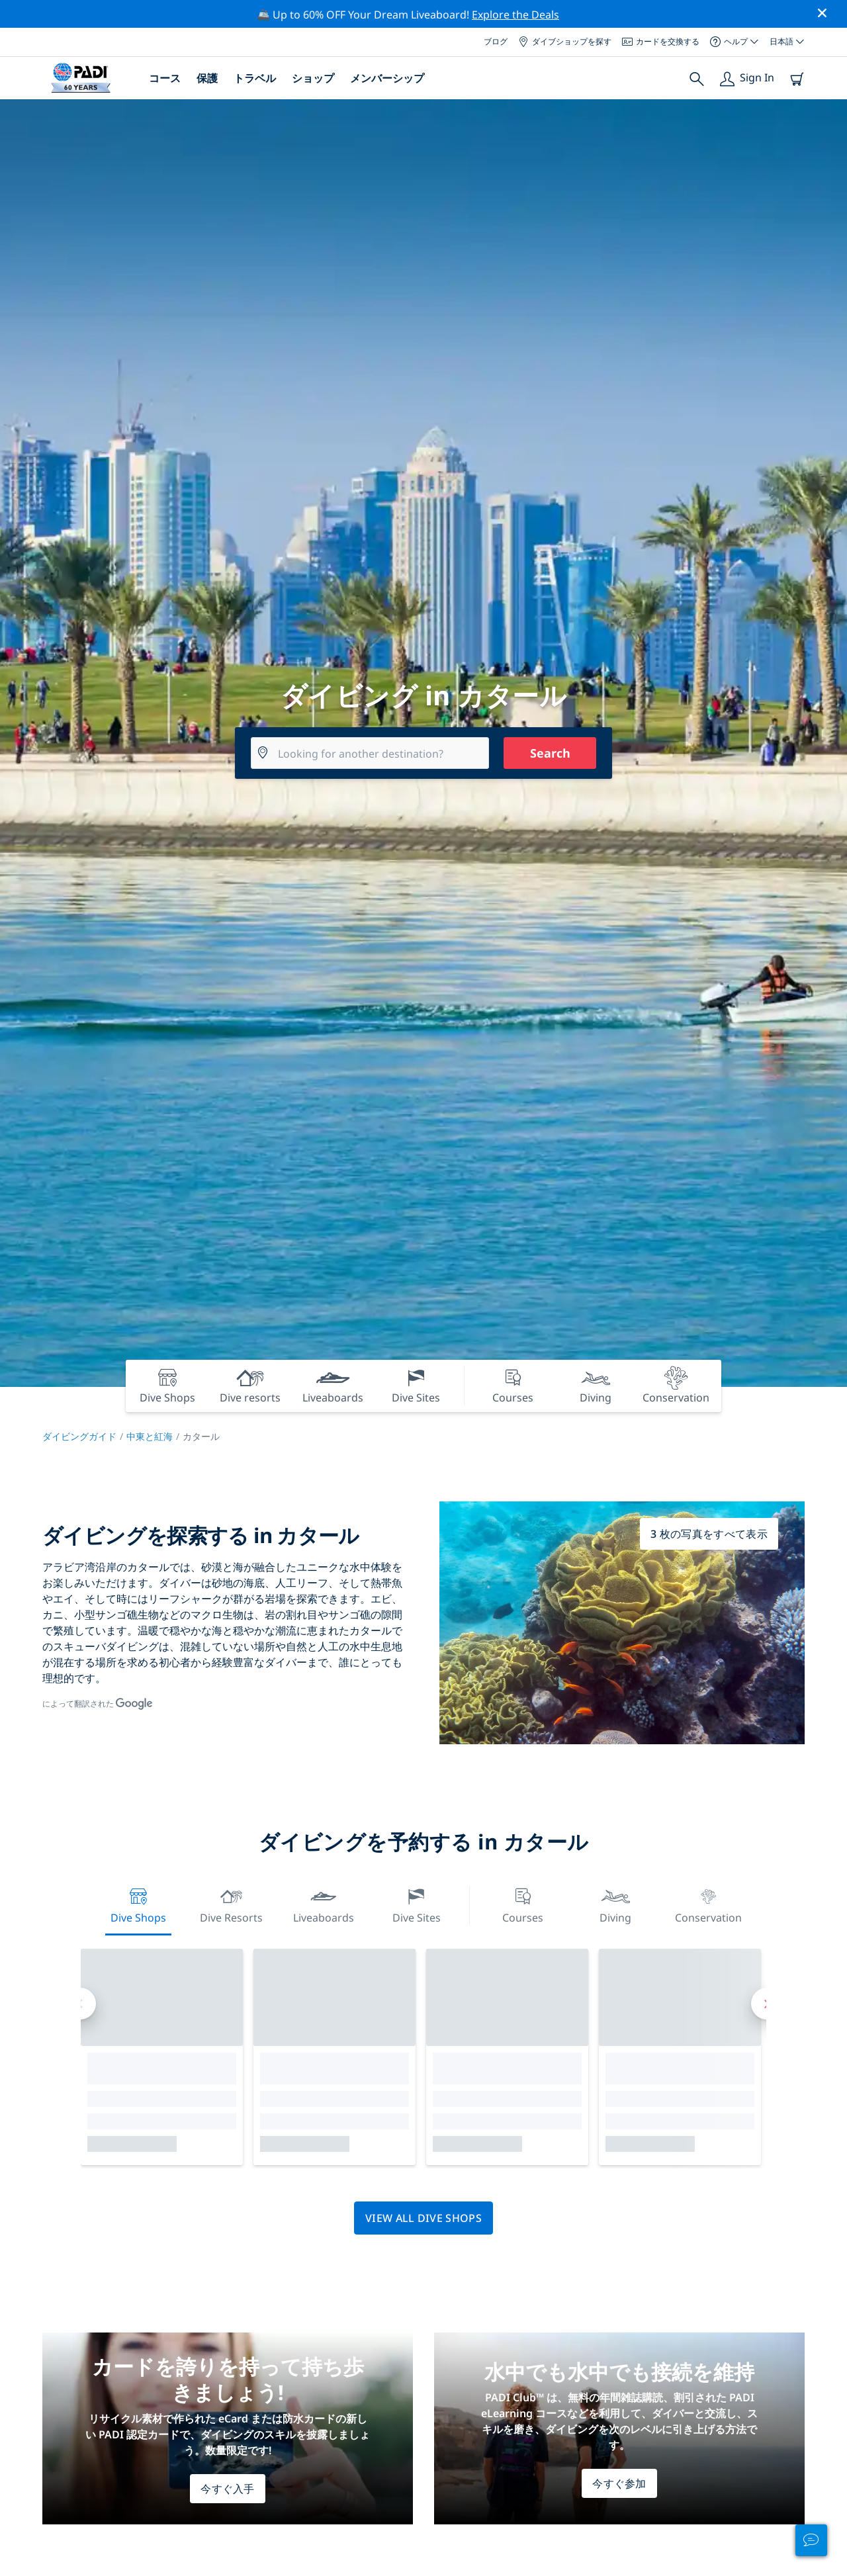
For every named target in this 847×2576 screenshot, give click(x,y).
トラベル (255, 78)
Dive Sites (416, 1904)
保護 (207, 78)
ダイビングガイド (79, 1436)
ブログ (496, 41)
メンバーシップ (387, 78)
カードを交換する (660, 41)
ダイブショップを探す (564, 41)
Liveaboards (323, 1904)
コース (165, 78)
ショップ (313, 78)
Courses (522, 1904)
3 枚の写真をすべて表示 (709, 1534)
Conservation (708, 1904)
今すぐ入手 (228, 2488)
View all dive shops (423, 2218)
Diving (615, 1904)
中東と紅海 (149, 1436)
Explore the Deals (515, 14)
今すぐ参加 (619, 2483)
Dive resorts (231, 1904)
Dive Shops (138, 1904)
